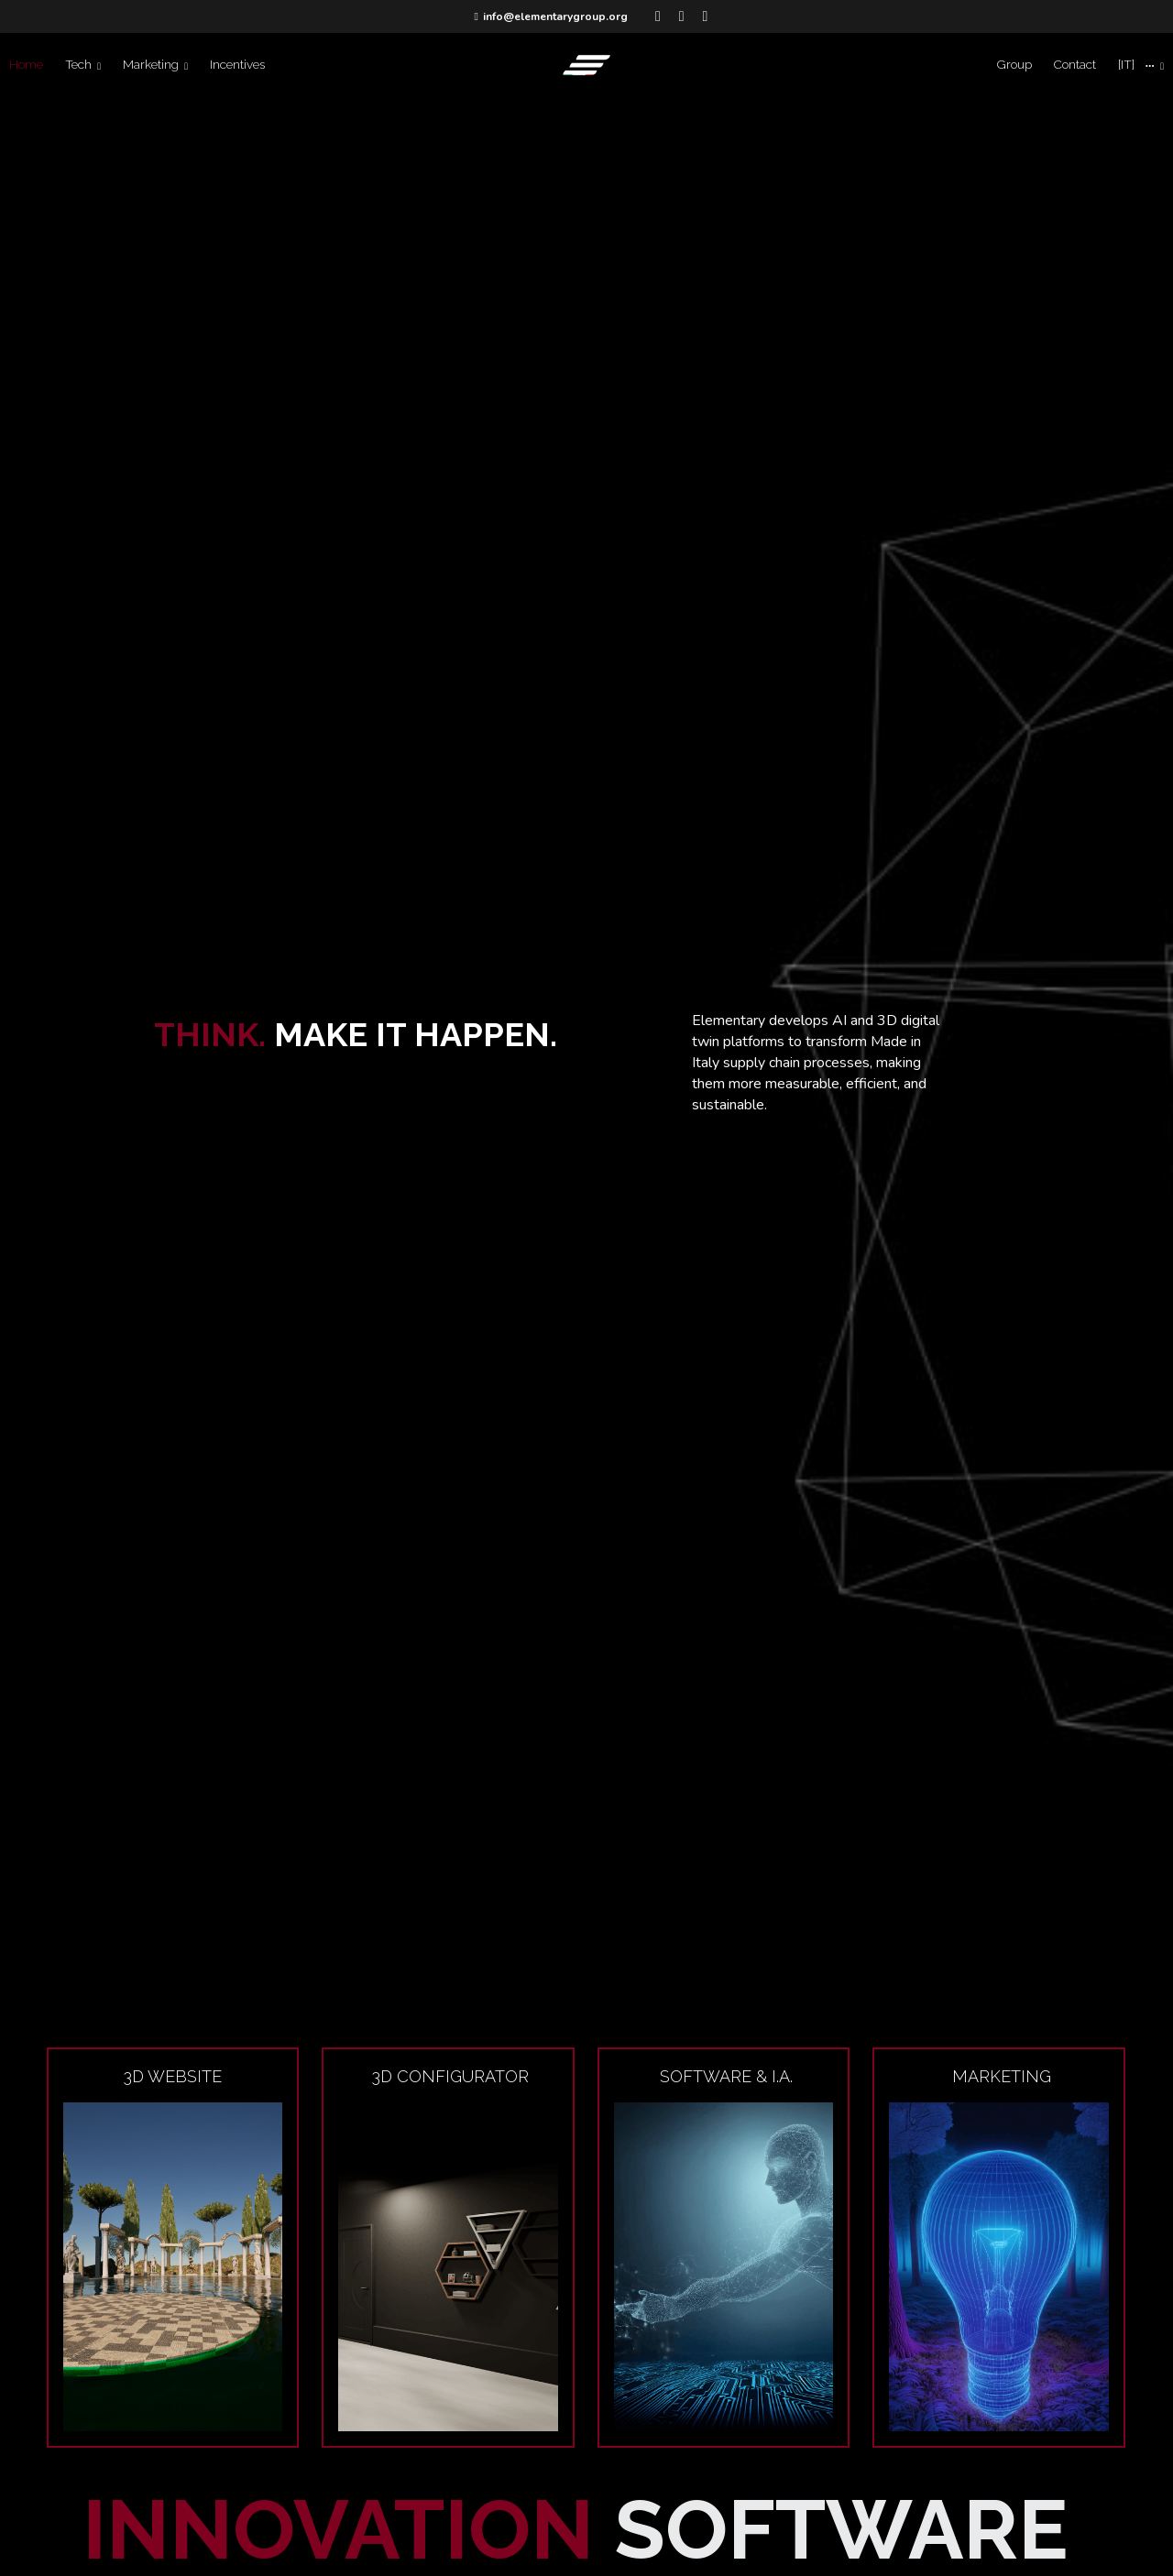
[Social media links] (658, 16)
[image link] (586, 63)
